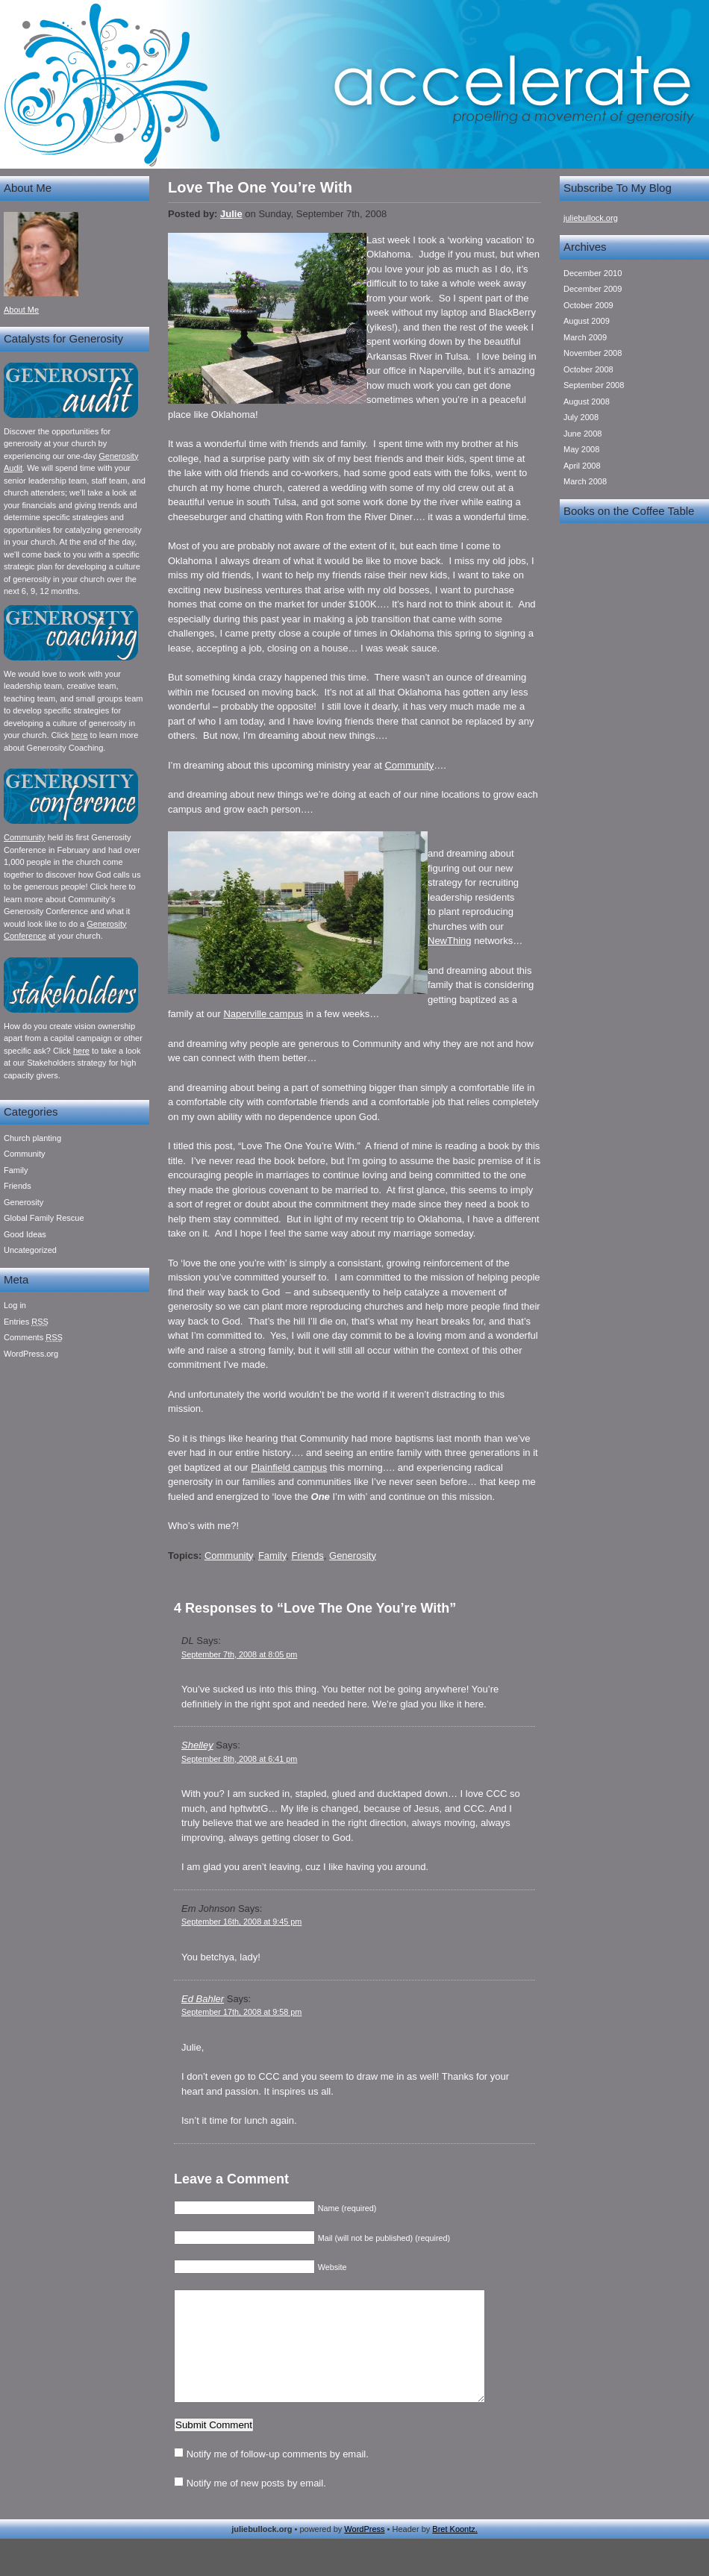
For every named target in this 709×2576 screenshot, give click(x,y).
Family (16, 1170)
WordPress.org (31, 1353)
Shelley (197, 1745)
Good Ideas (25, 1234)
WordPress (364, 2551)
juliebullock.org (590, 217)
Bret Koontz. (455, 2551)
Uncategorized (30, 1249)
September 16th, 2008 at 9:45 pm (241, 1921)
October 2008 (588, 369)
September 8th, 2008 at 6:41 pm (239, 1758)
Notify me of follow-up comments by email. (278, 2476)
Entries (26, 1321)
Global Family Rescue (44, 1217)
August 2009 (586, 320)
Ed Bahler (202, 1998)
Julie (231, 213)
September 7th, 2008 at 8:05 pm (239, 1654)
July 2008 (581, 417)
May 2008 (581, 449)
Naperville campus (263, 1013)
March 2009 (585, 337)
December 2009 (592, 288)
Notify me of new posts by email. (256, 2505)
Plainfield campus (289, 1467)
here (79, 735)
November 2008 (592, 352)
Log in (15, 1305)
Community (25, 837)
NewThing (450, 940)
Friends (17, 1185)
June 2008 (582, 433)
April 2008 (582, 465)
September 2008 (593, 385)
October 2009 (588, 305)
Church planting (32, 1138)
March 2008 (585, 481)
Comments (33, 1337)
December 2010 (592, 273)
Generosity (23, 1202)
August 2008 (586, 401)
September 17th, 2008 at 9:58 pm (241, 2011)
